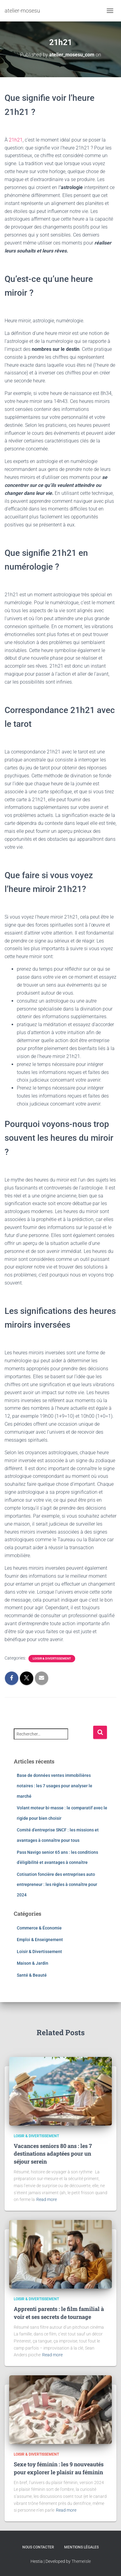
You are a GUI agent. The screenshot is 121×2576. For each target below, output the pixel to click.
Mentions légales (81, 2547)
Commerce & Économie (39, 1927)
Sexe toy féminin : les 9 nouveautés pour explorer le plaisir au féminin (59, 2467)
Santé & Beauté (32, 1975)
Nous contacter (38, 2547)
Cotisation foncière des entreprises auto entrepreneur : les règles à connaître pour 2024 (57, 1884)
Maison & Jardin (32, 1963)
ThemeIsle (81, 2561)
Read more (46, 2199)
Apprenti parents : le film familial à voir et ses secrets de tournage (59, 2312)
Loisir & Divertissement (52, 1658)
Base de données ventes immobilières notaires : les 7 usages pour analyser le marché (54, 1785)
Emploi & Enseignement (40, 1939)
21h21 (15, 140)
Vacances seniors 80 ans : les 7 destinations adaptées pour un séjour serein (53, 2153)
